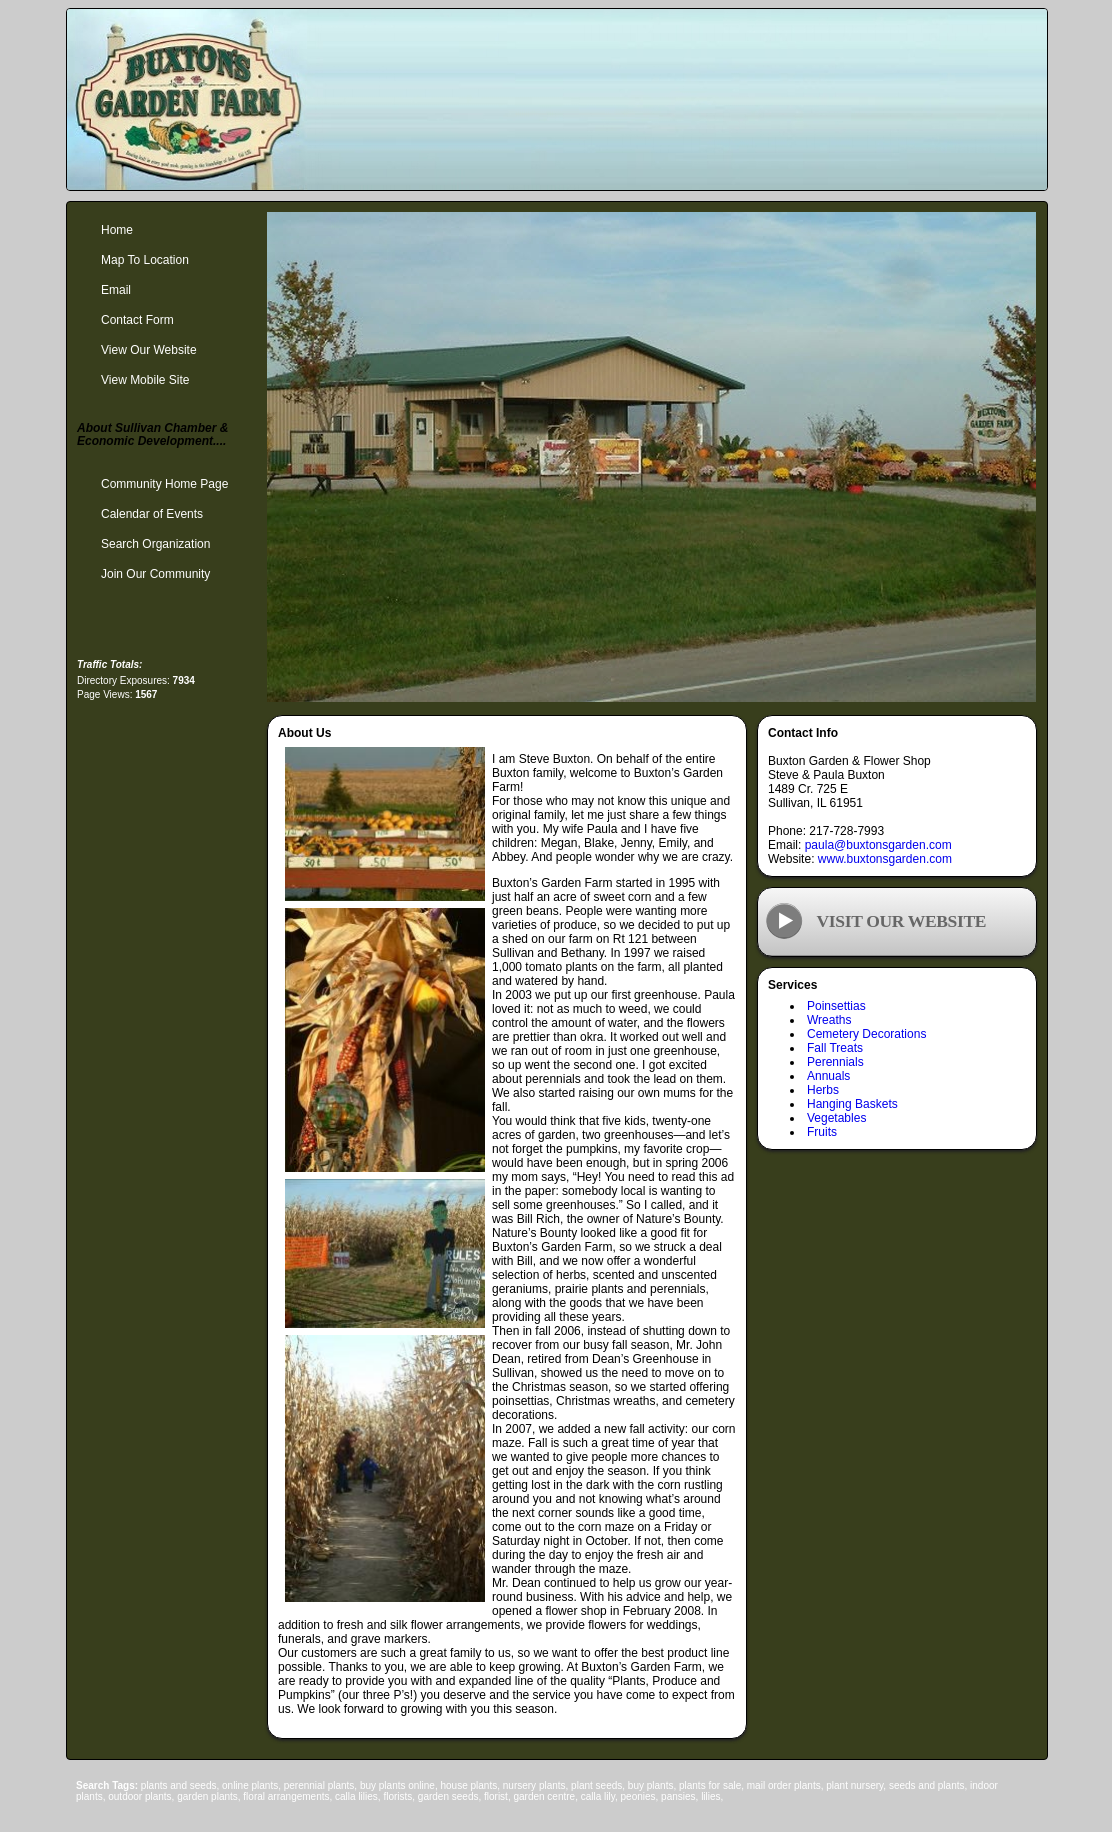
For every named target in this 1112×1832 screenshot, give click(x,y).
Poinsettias (836, 1006)
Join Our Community (155, 574)
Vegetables (836, 1118)
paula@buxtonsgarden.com (878, 845)
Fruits (822, 1132)
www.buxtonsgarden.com (885, 859)
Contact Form (137, 320)
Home (117, 230)
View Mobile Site (145, 380)
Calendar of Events (152, 514)
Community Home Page (164, 484)
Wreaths (829, 1020)
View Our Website (149, 350)
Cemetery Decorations (866, 1034)
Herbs (823, 1090)
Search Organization (155, 544)
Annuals (828, 1076)
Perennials (835, 1062)
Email (116, 290)
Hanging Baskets (852, 1104)
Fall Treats (835, 1048)
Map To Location (145, 260)
